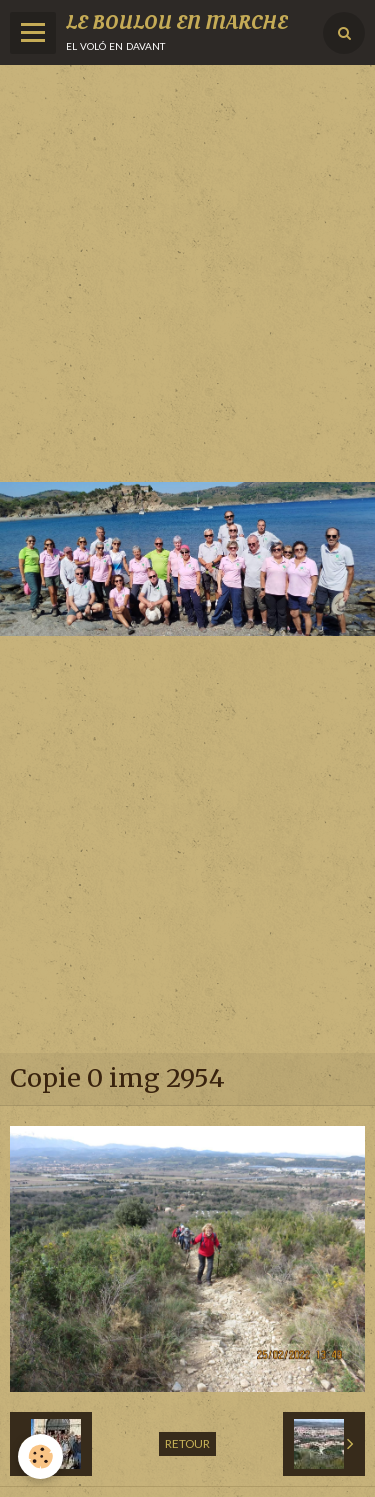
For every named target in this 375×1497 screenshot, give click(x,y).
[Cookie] (40, 1456)
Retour (187, 1443)
